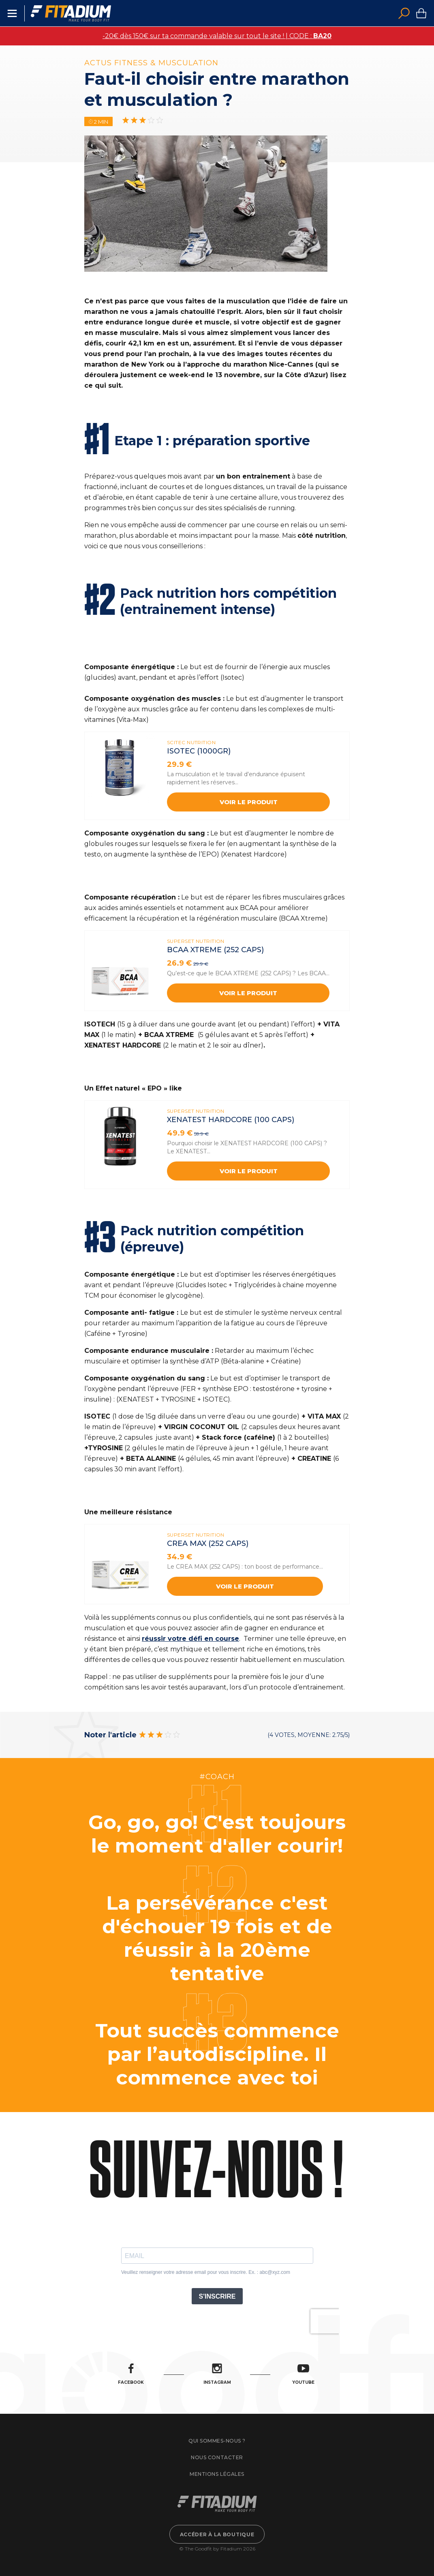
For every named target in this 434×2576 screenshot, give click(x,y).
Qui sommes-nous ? (217, 2441)
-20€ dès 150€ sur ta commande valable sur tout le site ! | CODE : (217, 36)
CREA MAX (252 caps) (207, 1543)
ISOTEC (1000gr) (199, 751)
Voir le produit (249, 802)
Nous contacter (217, 2457)
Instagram (217, 2374)
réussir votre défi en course (190, 1638)
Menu (12, 13)
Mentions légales (217, 2474)
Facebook (131, 2374)
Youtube (303, 2374)
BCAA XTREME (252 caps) (215, 949)
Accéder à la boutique (217, 2534)
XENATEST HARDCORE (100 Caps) (230, 1119)
